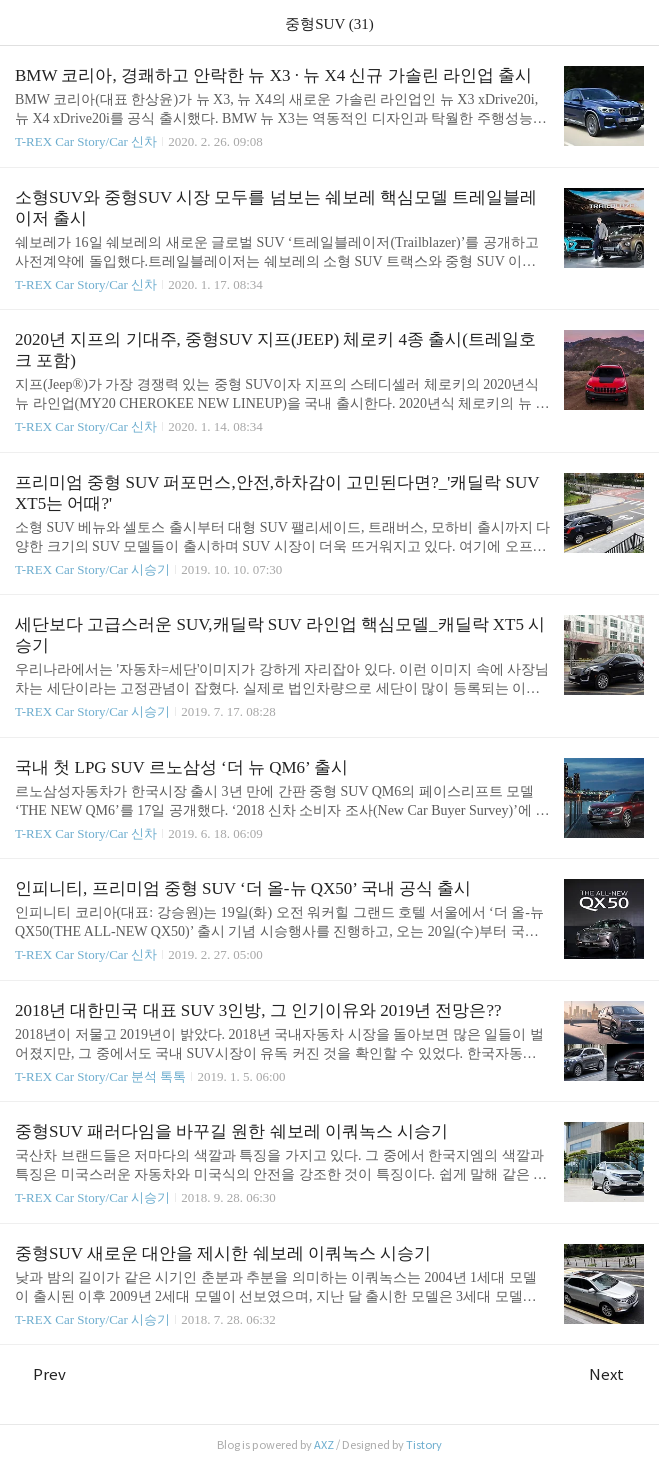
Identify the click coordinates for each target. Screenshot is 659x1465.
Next (616, 1374)
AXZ (324, 1445)
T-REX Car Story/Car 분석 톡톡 (100, 1076)
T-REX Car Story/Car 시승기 (92, 569)
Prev (40, 1374)
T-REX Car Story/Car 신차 (86, 141)
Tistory (424, 1445)
